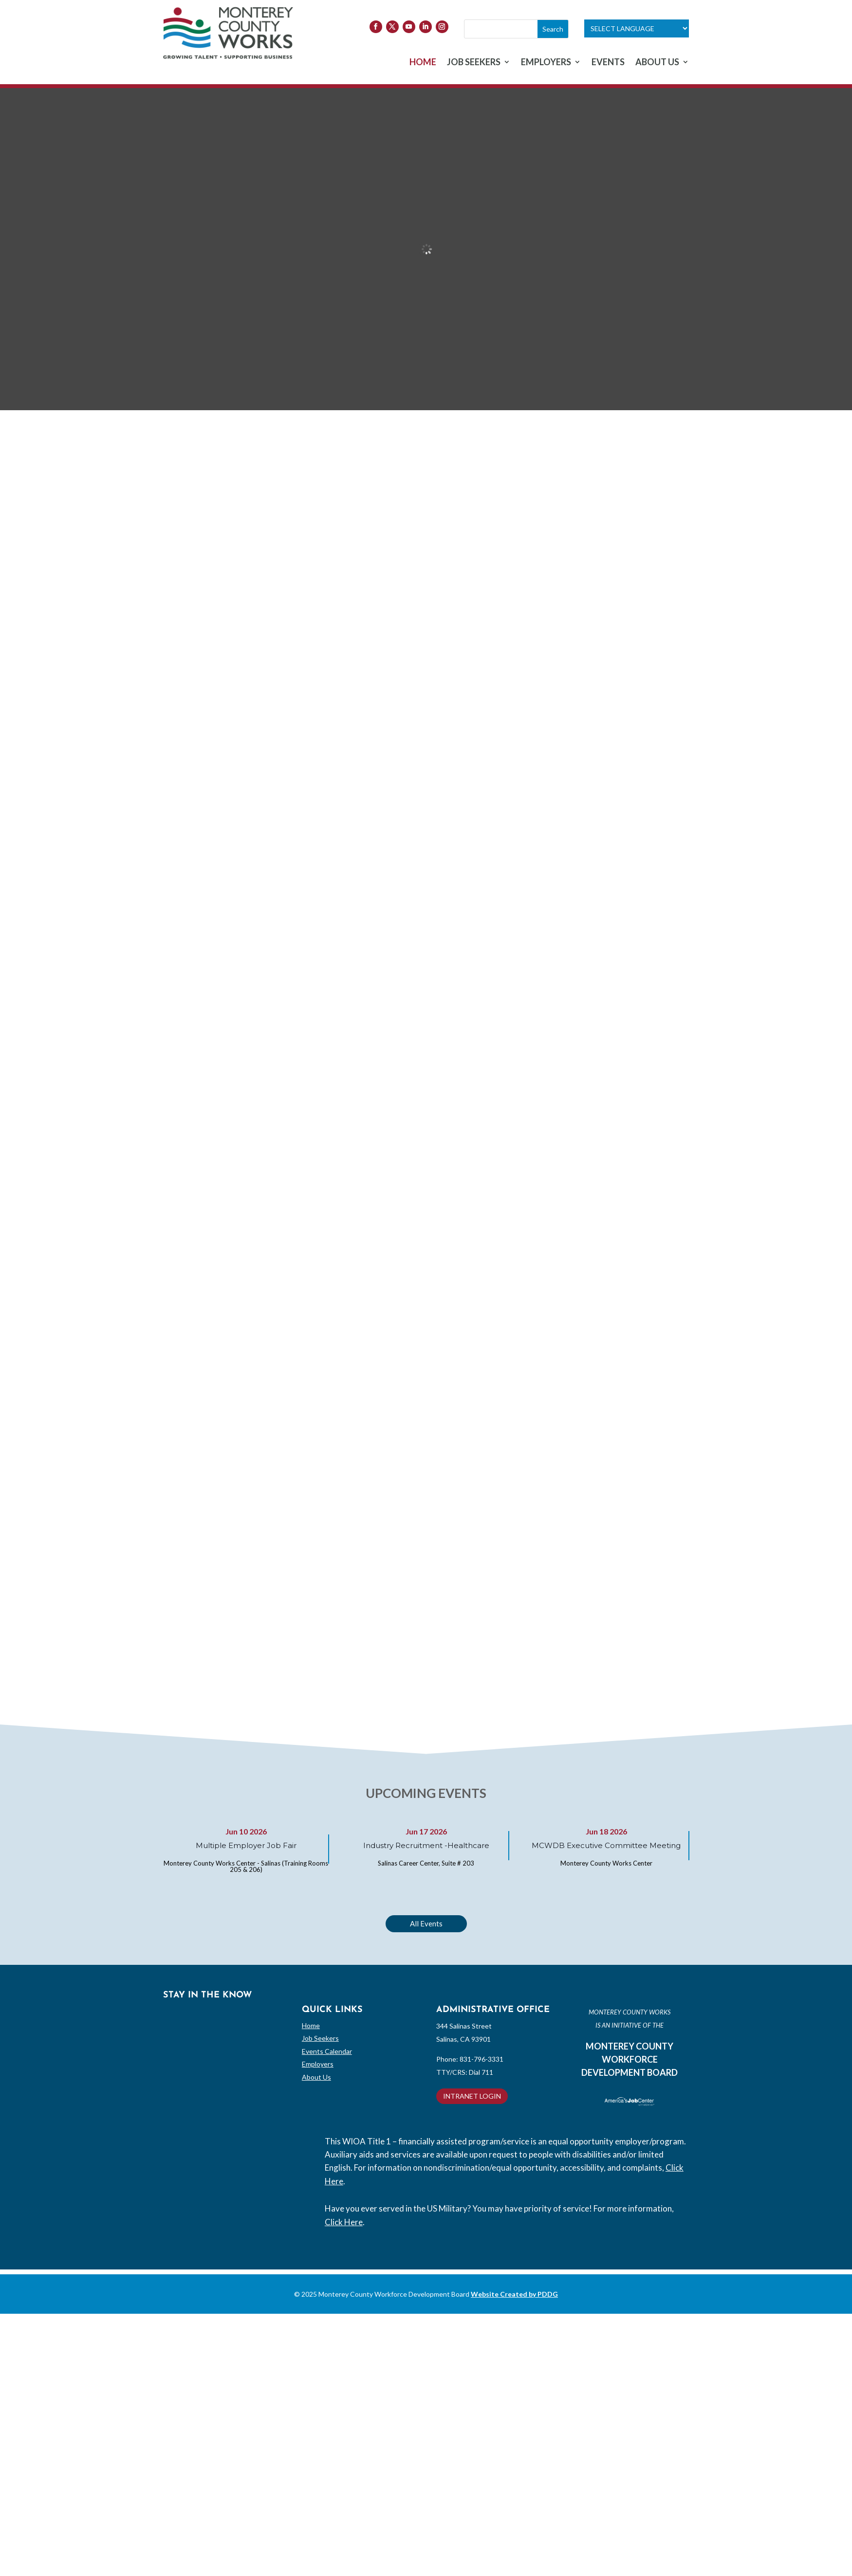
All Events (426, 1923)
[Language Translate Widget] (636, 28)
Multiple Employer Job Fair (246, 1845)
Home (311, 2025)
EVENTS (608, 62)
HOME (422, 62)
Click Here (344, 2222)
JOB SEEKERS (473, 62)
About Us (316, 2077)
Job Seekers (320, 2038)
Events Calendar (327, 2051)
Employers (317, 2064)
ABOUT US (657, 62)
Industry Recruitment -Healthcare (426, 1845)
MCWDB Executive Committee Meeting (606, 1845)
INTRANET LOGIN (472, 2096)
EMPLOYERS (546, 62)
